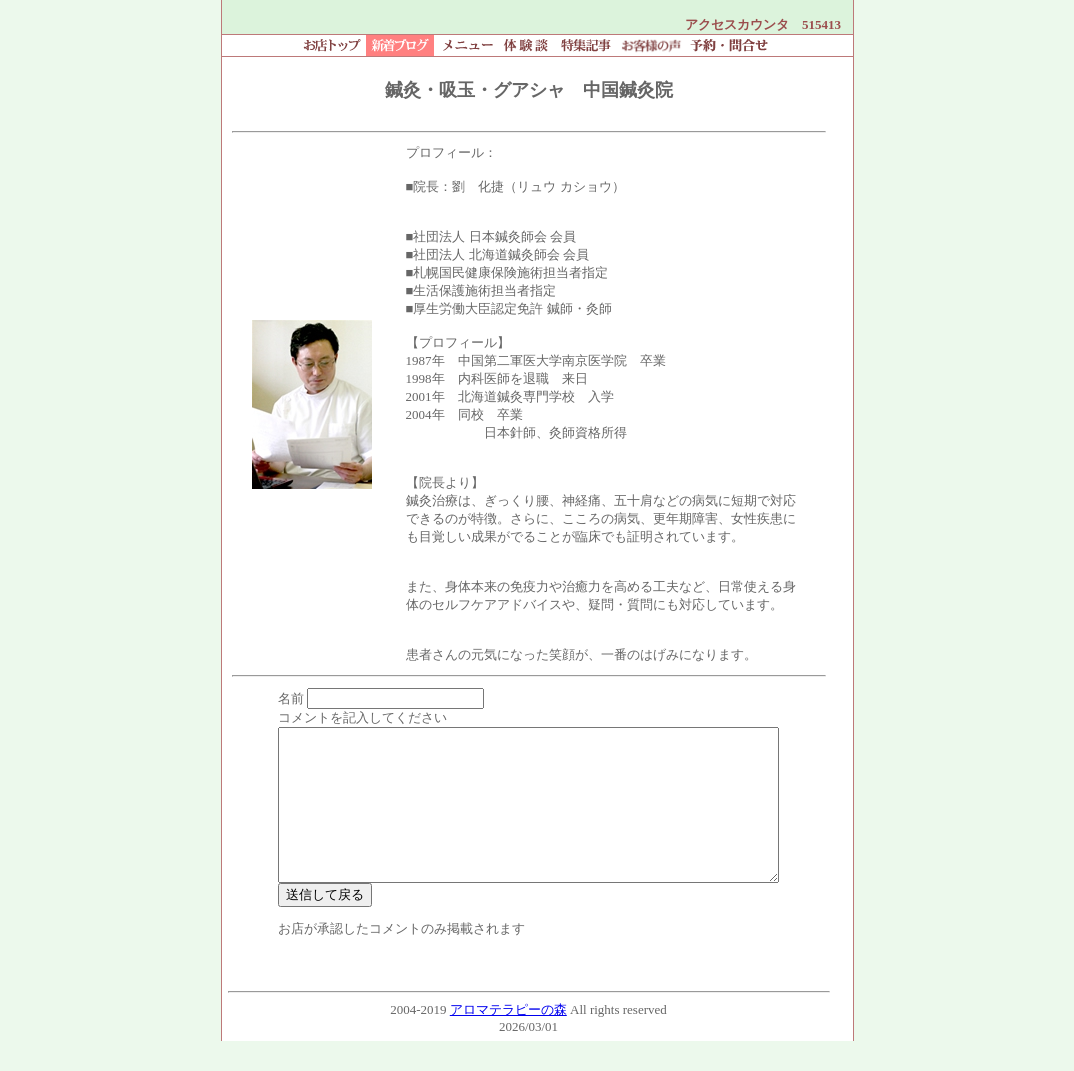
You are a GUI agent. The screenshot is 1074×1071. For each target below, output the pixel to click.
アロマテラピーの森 (508, 1039)
